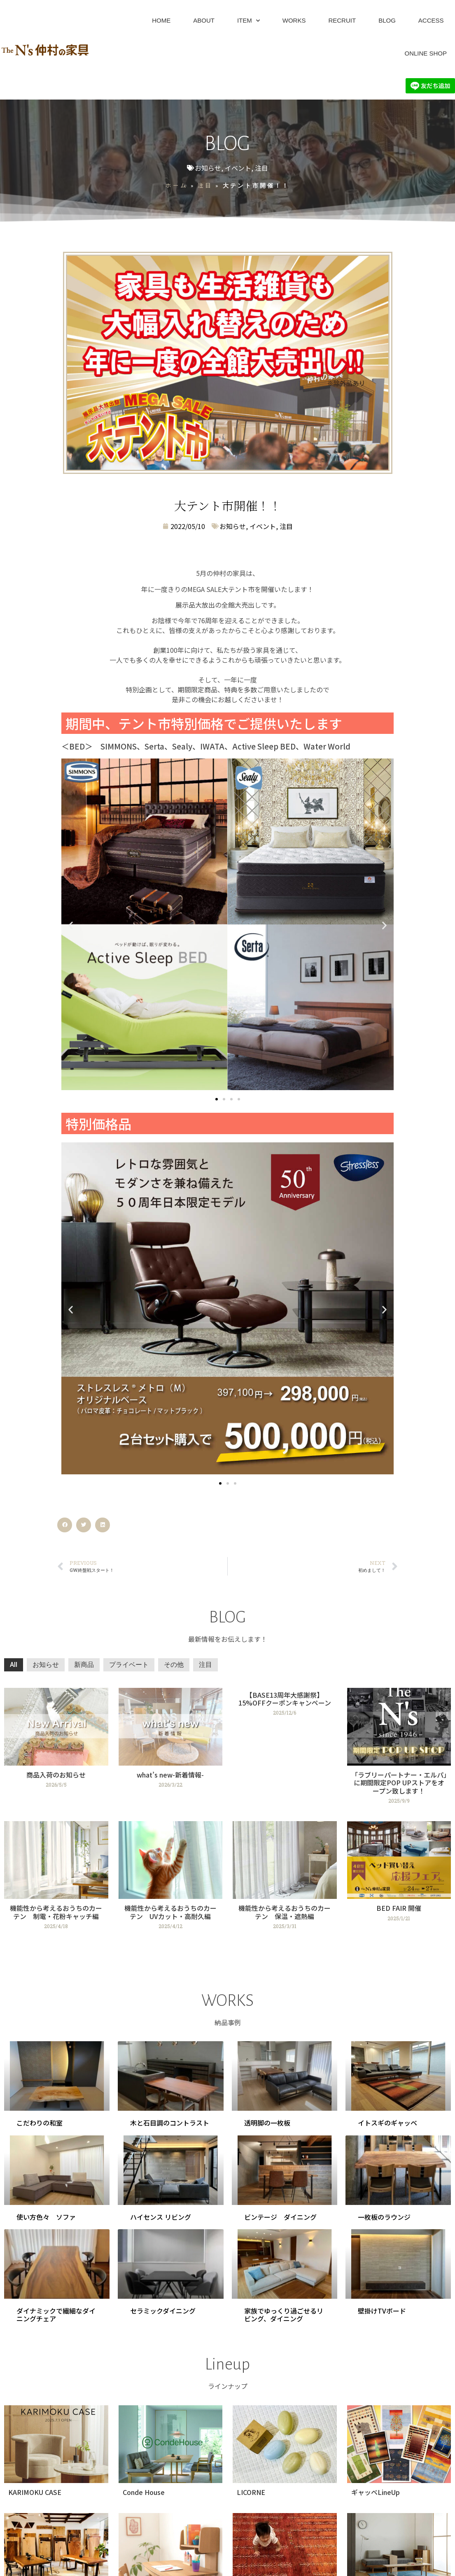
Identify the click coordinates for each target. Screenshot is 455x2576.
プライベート (129, 1665)
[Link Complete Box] (56, 1749)
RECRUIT (342, 20)
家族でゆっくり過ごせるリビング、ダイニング (283, 2314)
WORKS (294, 20)
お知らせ (208, 168)
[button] (70, 925)
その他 (174, 1665)
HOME (161, 20)
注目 (261, 168)
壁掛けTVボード (382, 2311)
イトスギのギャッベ (387, 2123)
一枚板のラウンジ (384, 2217)
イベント (238, 168)
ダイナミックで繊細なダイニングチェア (56, 2314)
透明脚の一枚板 (267, 2123)
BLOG (387, 20)
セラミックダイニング (163, 2311)
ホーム (176, 185)
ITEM (248, 20)
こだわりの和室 (39, 2123)
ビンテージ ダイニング (280, 2217)
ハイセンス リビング (160, 2217)
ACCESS (431, 20)
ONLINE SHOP (425, 53)
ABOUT (204, 20)
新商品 (84, 1665)
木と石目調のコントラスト (169, 2123)
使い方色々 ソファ (46, 2217)
